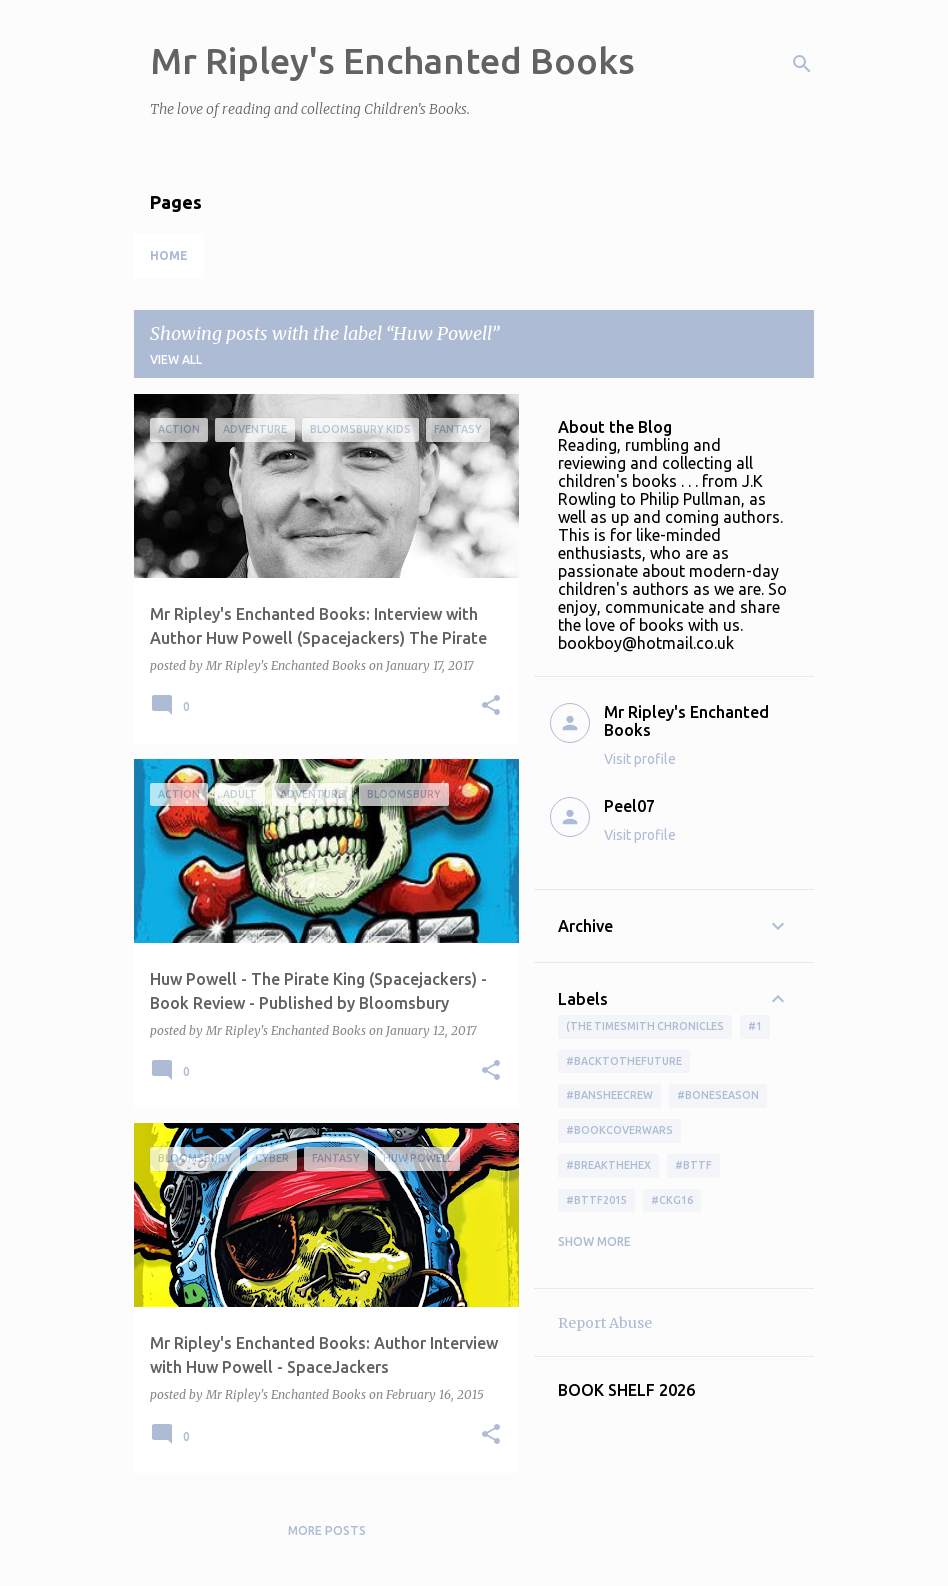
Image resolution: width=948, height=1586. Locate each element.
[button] (491, 706)
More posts (327, 1530)
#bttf (693, 1165)
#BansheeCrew (609, 1095)
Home (169, 255)
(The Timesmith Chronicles (645, 1026)
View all (176, 359)
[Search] (802, 64)
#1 (755, 1026)
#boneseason (718, 1095)
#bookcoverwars (619, 1130)
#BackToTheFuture (624, 1061)
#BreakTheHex (608, 1165)
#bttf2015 (596, 1200)
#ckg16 (672, 1200)
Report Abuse (605, 1323)
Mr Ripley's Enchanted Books (392, 60)
